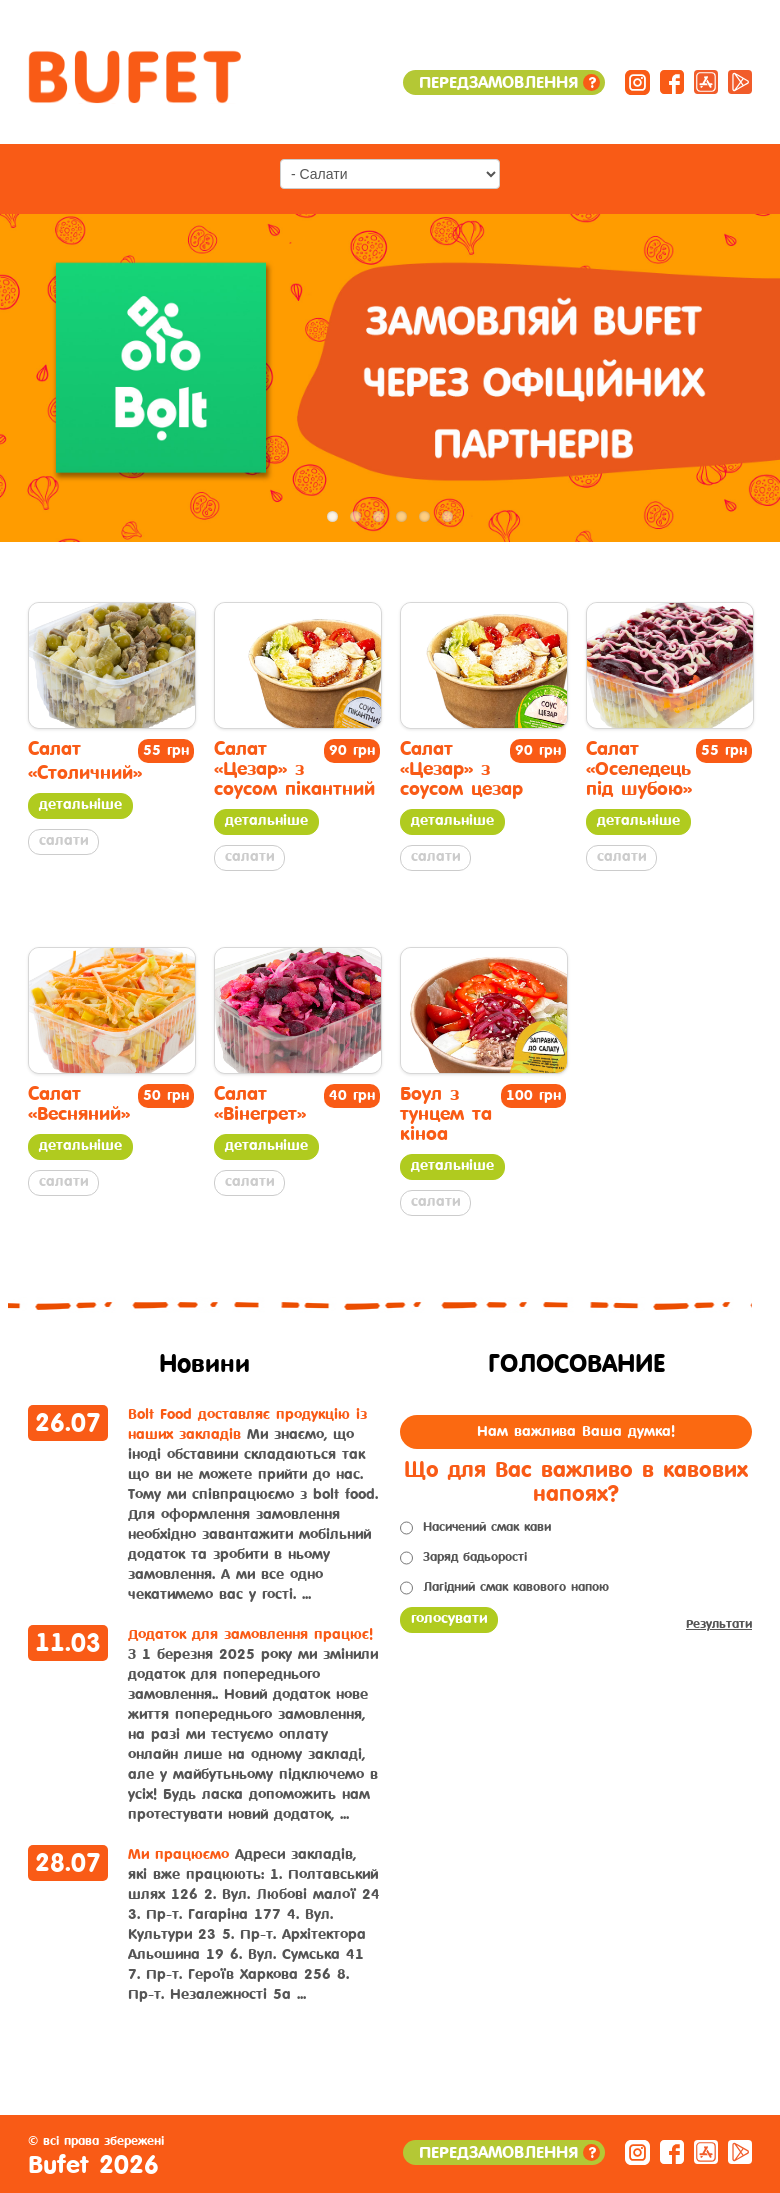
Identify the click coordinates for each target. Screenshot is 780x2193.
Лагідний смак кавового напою (516, 1587)
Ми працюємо (178, 1854)
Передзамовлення (509, 82)
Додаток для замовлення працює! (250, 1634)
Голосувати (449, 1618)
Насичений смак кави (487, 1527)
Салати (63, 840)
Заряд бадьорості (475, 1557)
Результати (719, 1624)
